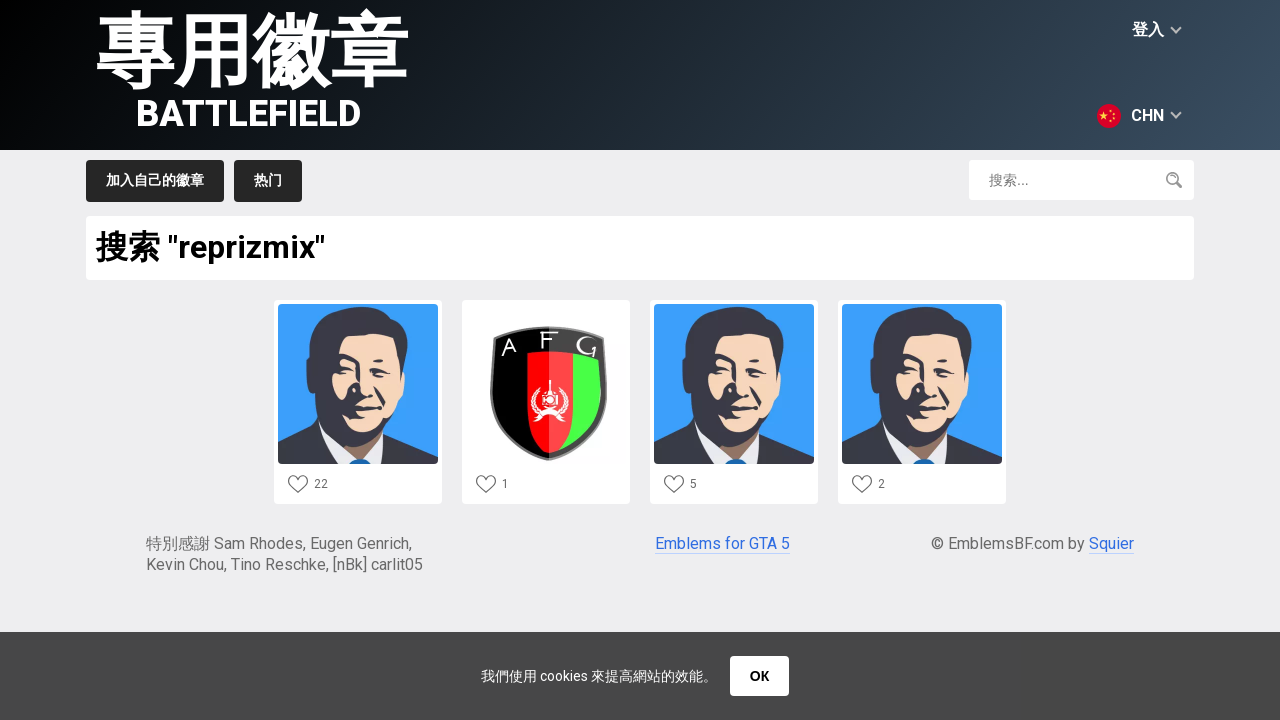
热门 (268, 180)
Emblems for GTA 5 (722, 543)
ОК (759, 676)
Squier (1111, 543)
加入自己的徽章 (155, 180)
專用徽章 (252, 70)
